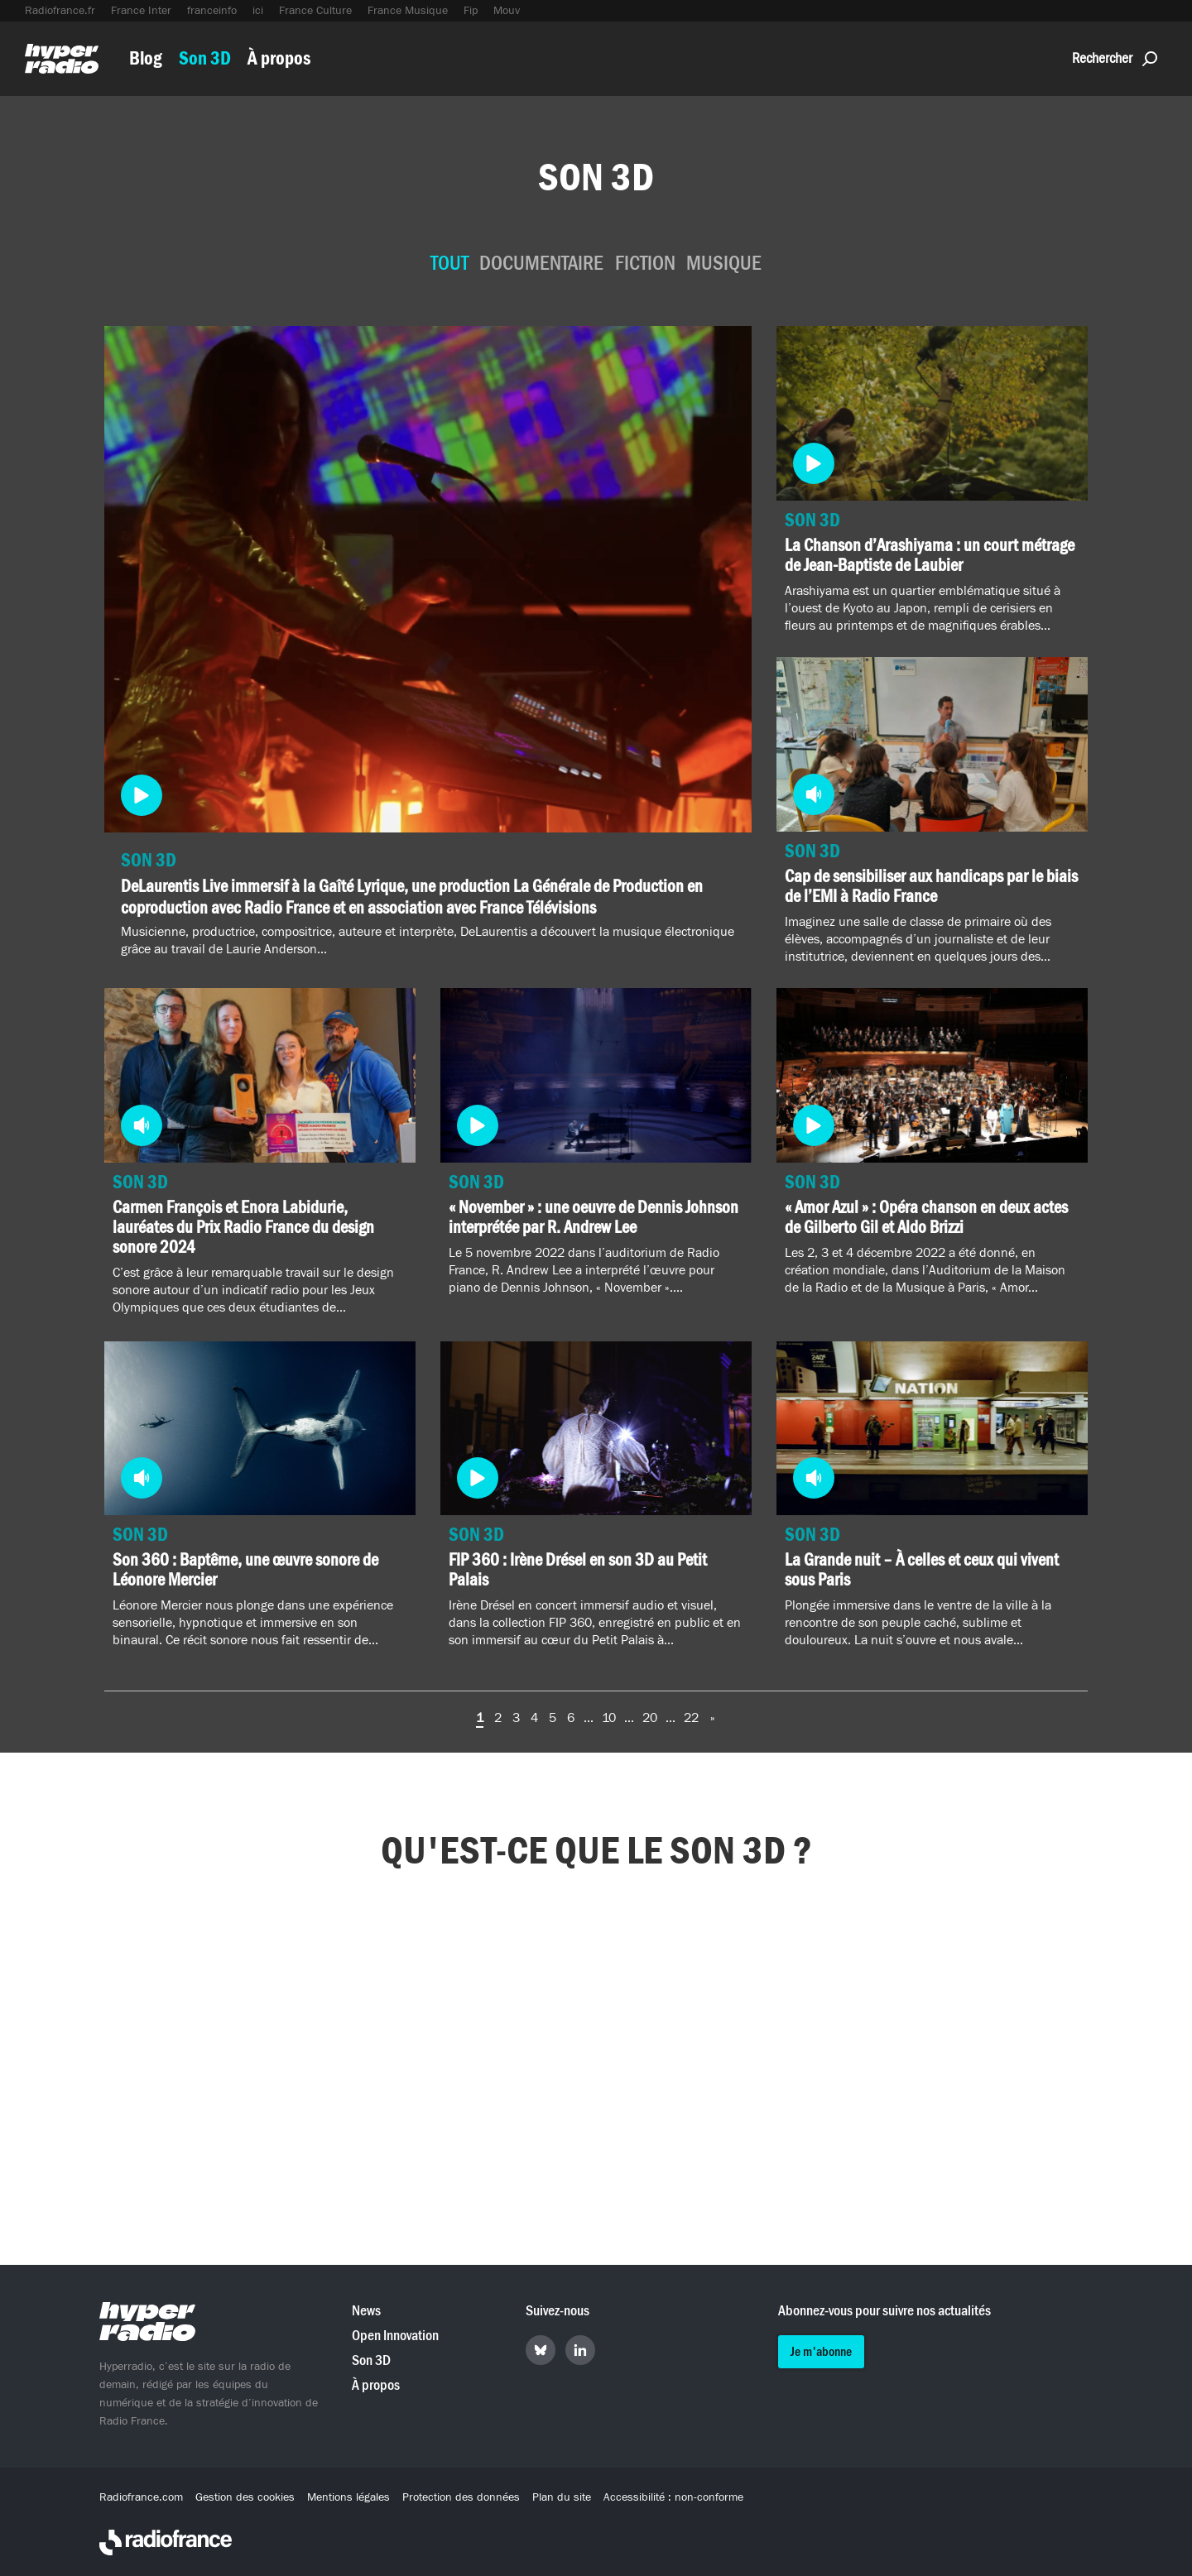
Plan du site (561, 2497)
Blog (145, 58)
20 (649, 1717)
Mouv (506, 10)
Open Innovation (395, 2335)
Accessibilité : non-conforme (673, 2497)
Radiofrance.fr (60, 10)
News (366, 2310)
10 (609, 1717)
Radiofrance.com (141, 2497)
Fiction (645, 264)
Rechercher (1114, 58)
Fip (471, 10)
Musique (724, 264)
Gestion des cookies (245, 2497)
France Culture (315, 10)
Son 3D (205, 58)
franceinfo (212, 10)
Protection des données (461, 2497)
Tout (449, 264)
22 (691, 1717)
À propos (279, 58)
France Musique (408, 10)
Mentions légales (348, 2497)
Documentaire (541, 264)
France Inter (141, 10)
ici (257, 10)
